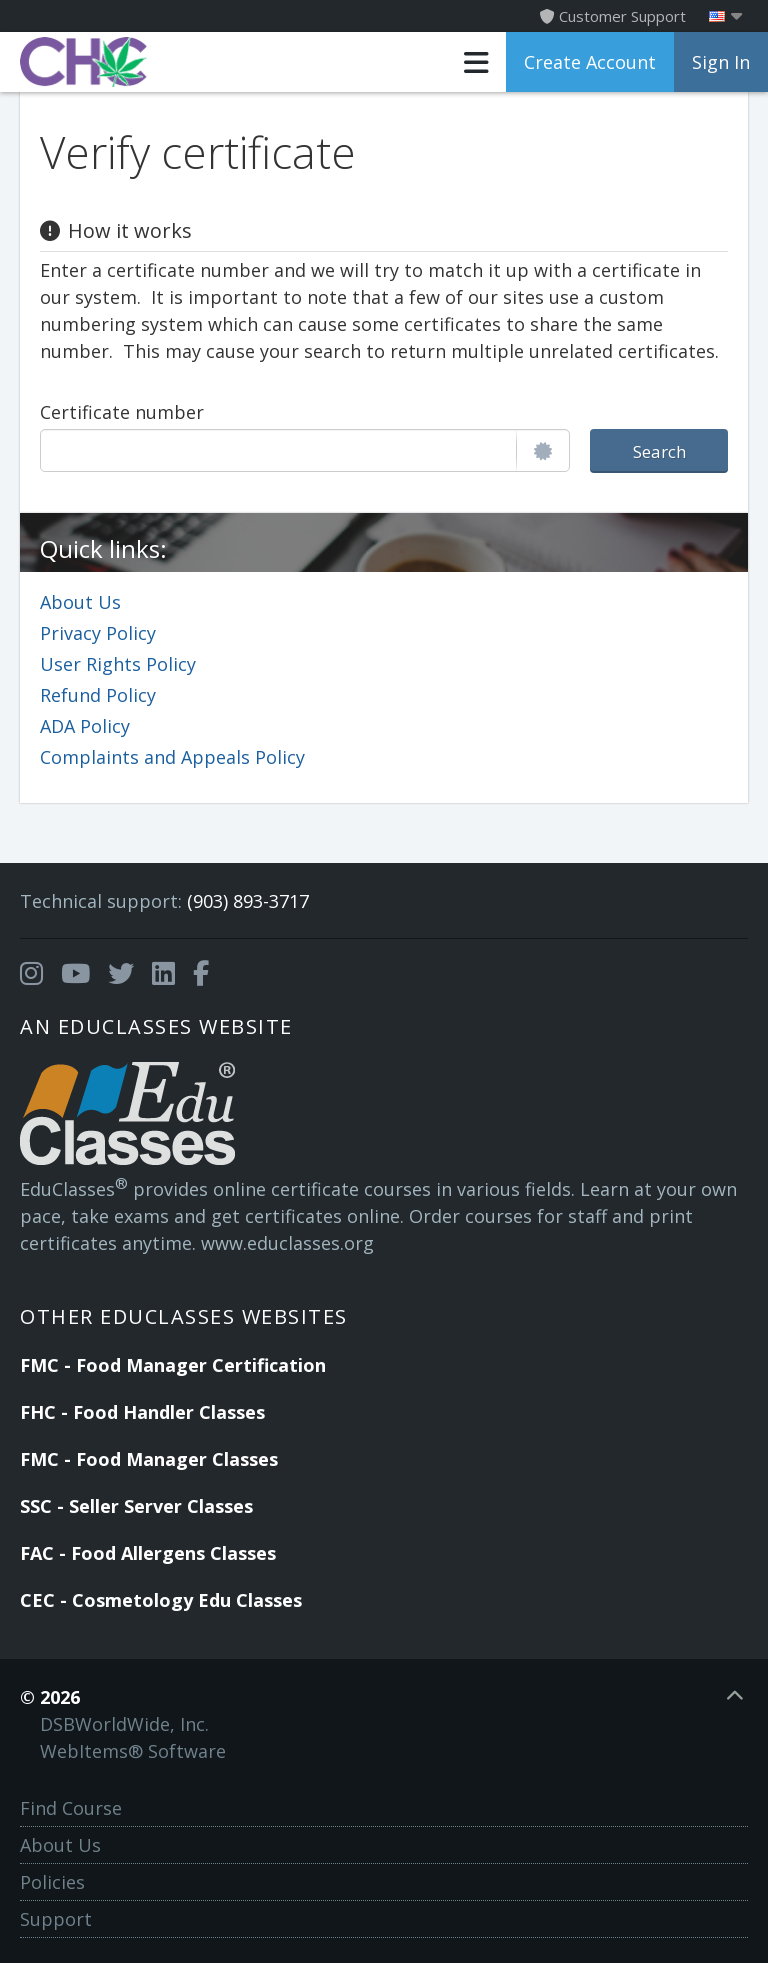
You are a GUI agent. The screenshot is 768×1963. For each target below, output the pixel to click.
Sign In (721, 62)
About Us (80, 602)
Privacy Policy (98, 633)
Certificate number (122, 412)
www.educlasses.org (287, 1243)
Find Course (71, 1808)
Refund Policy (98, 695)
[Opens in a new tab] (31, 974)
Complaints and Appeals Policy (172, 757)
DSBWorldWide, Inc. (124, 1724)
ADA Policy (85, 726)
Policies (52, 1882)
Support (56, 1919)
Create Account (590, 62)
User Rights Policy (118, 664)
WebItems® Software (133, 1751)
